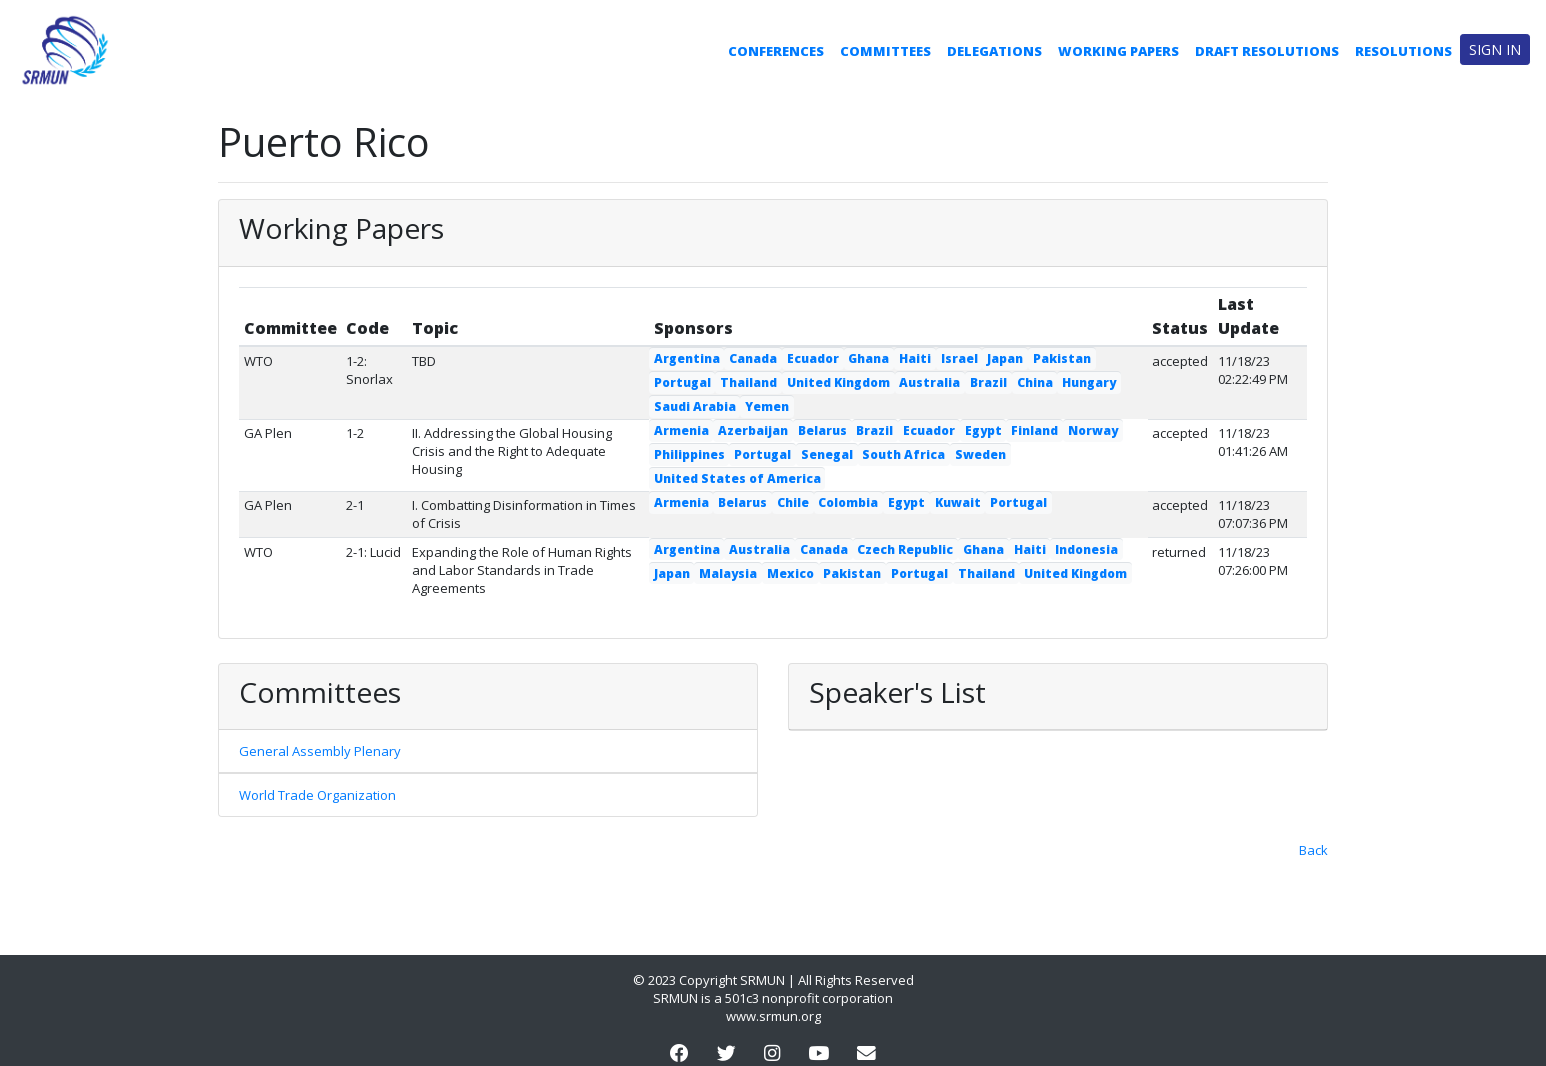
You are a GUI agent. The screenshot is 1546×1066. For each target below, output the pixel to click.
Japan (1005, 358)
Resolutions (1403, 51)
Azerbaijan (753, 430)
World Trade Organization (317, 795)
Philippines (689, 454)
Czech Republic (905, 549)
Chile (793, 502)
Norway (1093, 430)
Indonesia (1086, 549)
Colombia (848, 502)
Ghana (868, 358)
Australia (929, 382)
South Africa (903, 454)
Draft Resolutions (1267, 51)
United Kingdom (838, 382)
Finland (1034, 430)
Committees (885, 51)
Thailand (748, 382)
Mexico (790, 573)
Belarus (822, 430)
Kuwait (958, 502)
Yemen (767, 406)
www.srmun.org (773, 1016)
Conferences (776, 51)
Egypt (983, 430)
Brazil (988, 382)
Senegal (827, 454)
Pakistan (1062, 358)
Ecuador (813, 358)
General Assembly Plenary (320, 751)
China (1035, 382)
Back (1313, 850)
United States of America (737, 478)
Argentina (687, 358)
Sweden (980, 454)
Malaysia (728, 573)
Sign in (1495, 49)
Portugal (682, 382)
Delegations (994, 51)
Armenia (681, 430)
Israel (959, 358)
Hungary (1089, 382)
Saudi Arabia (695, 406)
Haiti (915, 358)
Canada (753, 358)
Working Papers (1118, 51)
